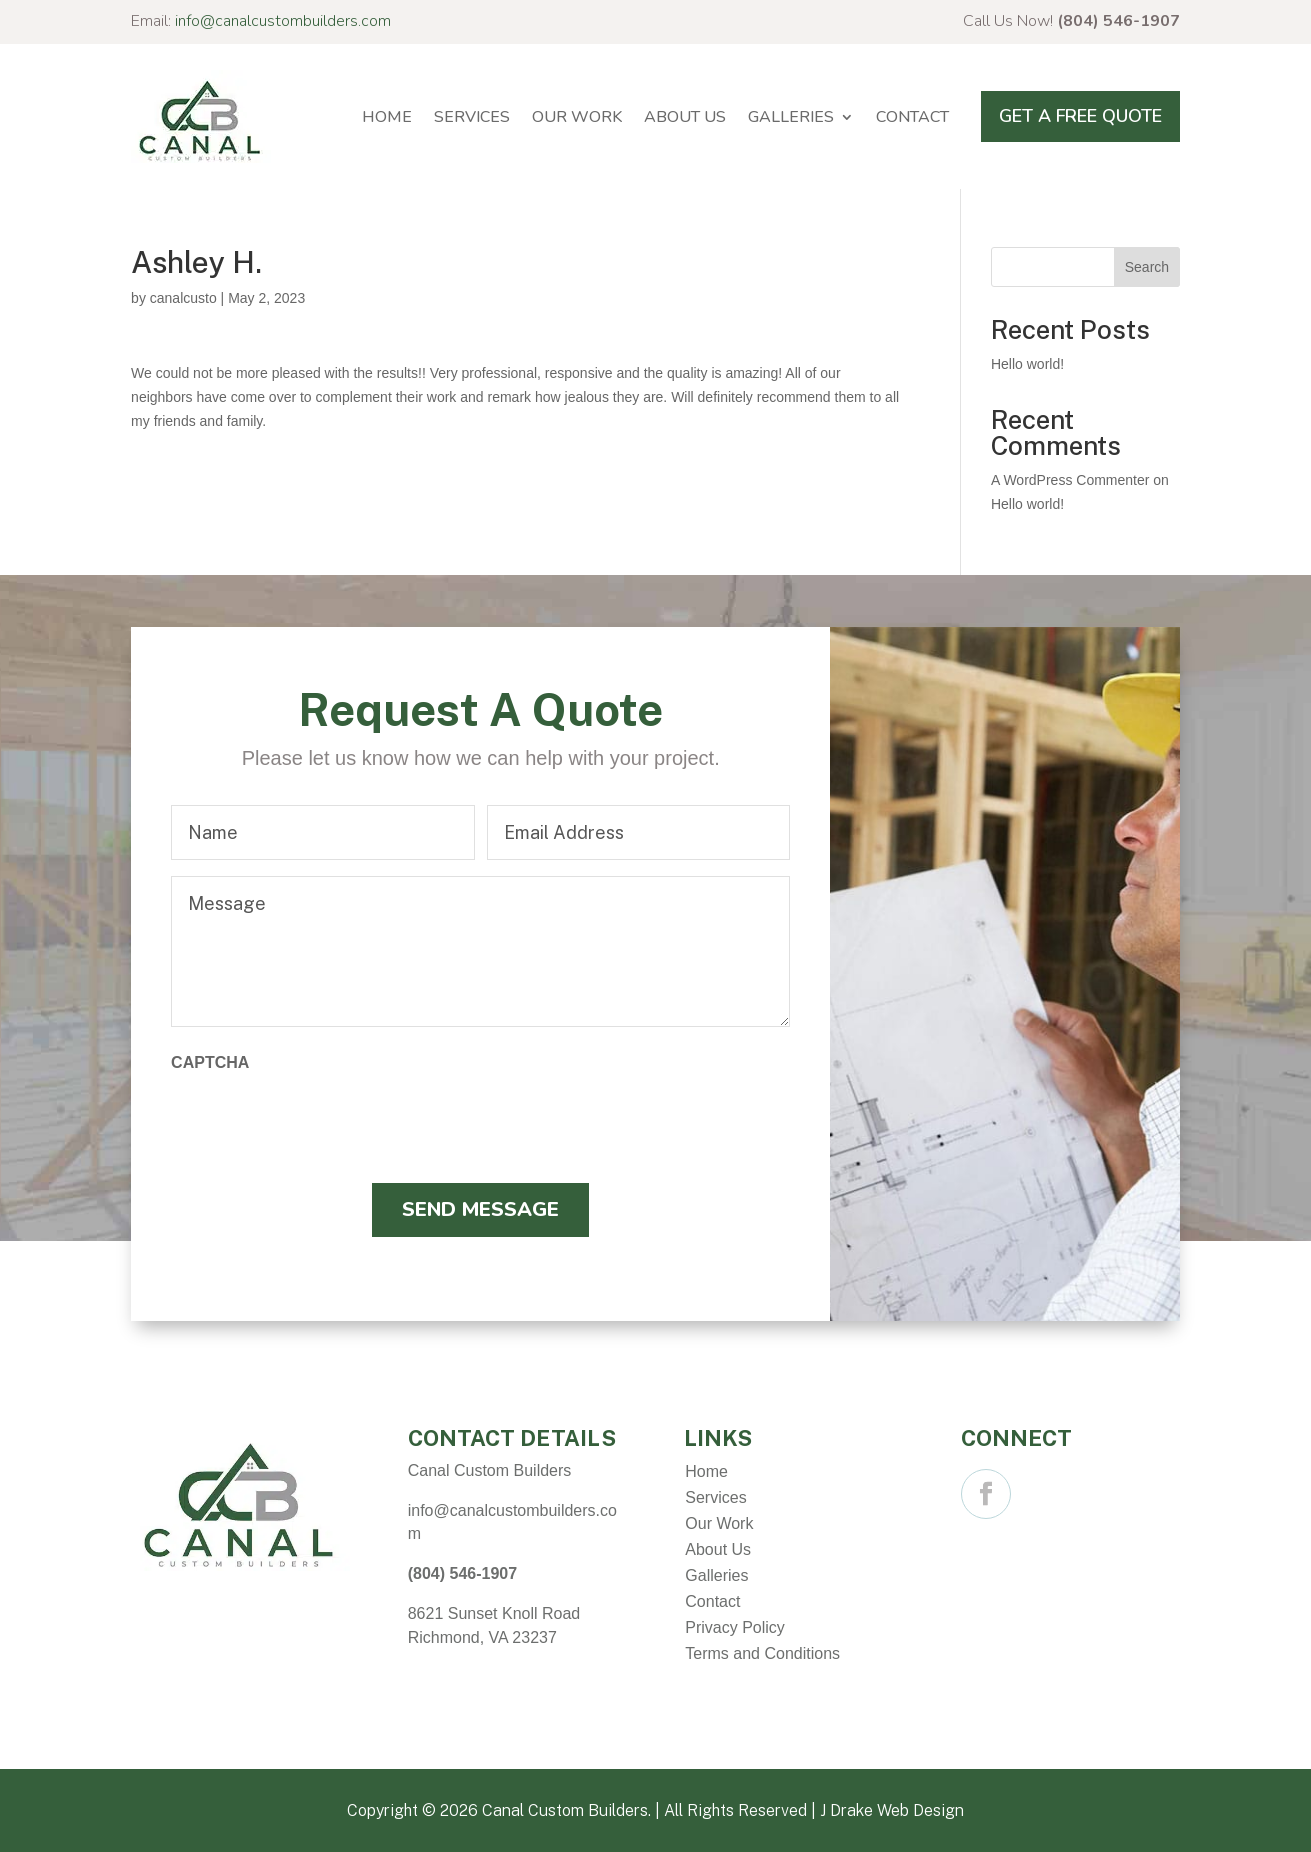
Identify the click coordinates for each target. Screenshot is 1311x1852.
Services (472, 117)
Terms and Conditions (762, 1653)
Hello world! (1027, 364)
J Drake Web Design (892, 1810)
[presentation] (323, 1122)
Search (1147, 267)
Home (387, 117)
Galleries (791, 117)
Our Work (577, 117)
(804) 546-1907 (1118, 21)
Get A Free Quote (1080, 116)
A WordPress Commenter (1070, 480)
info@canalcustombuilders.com (283, 21)
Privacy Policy (735, 1627)
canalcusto (183, 298)
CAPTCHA (210, 1062)
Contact (912, 117)
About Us (685, 117)
